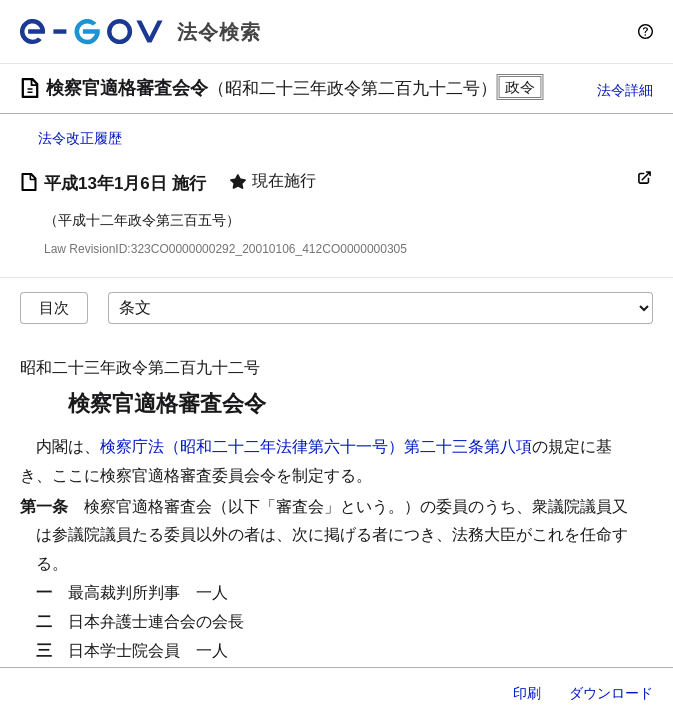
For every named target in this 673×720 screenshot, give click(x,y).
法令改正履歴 (80, 138)
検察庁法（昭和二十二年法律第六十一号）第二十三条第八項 (316, 446)
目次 (54, 307)
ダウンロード (611, 693)
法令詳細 (625, 90)
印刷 (527, 693)
